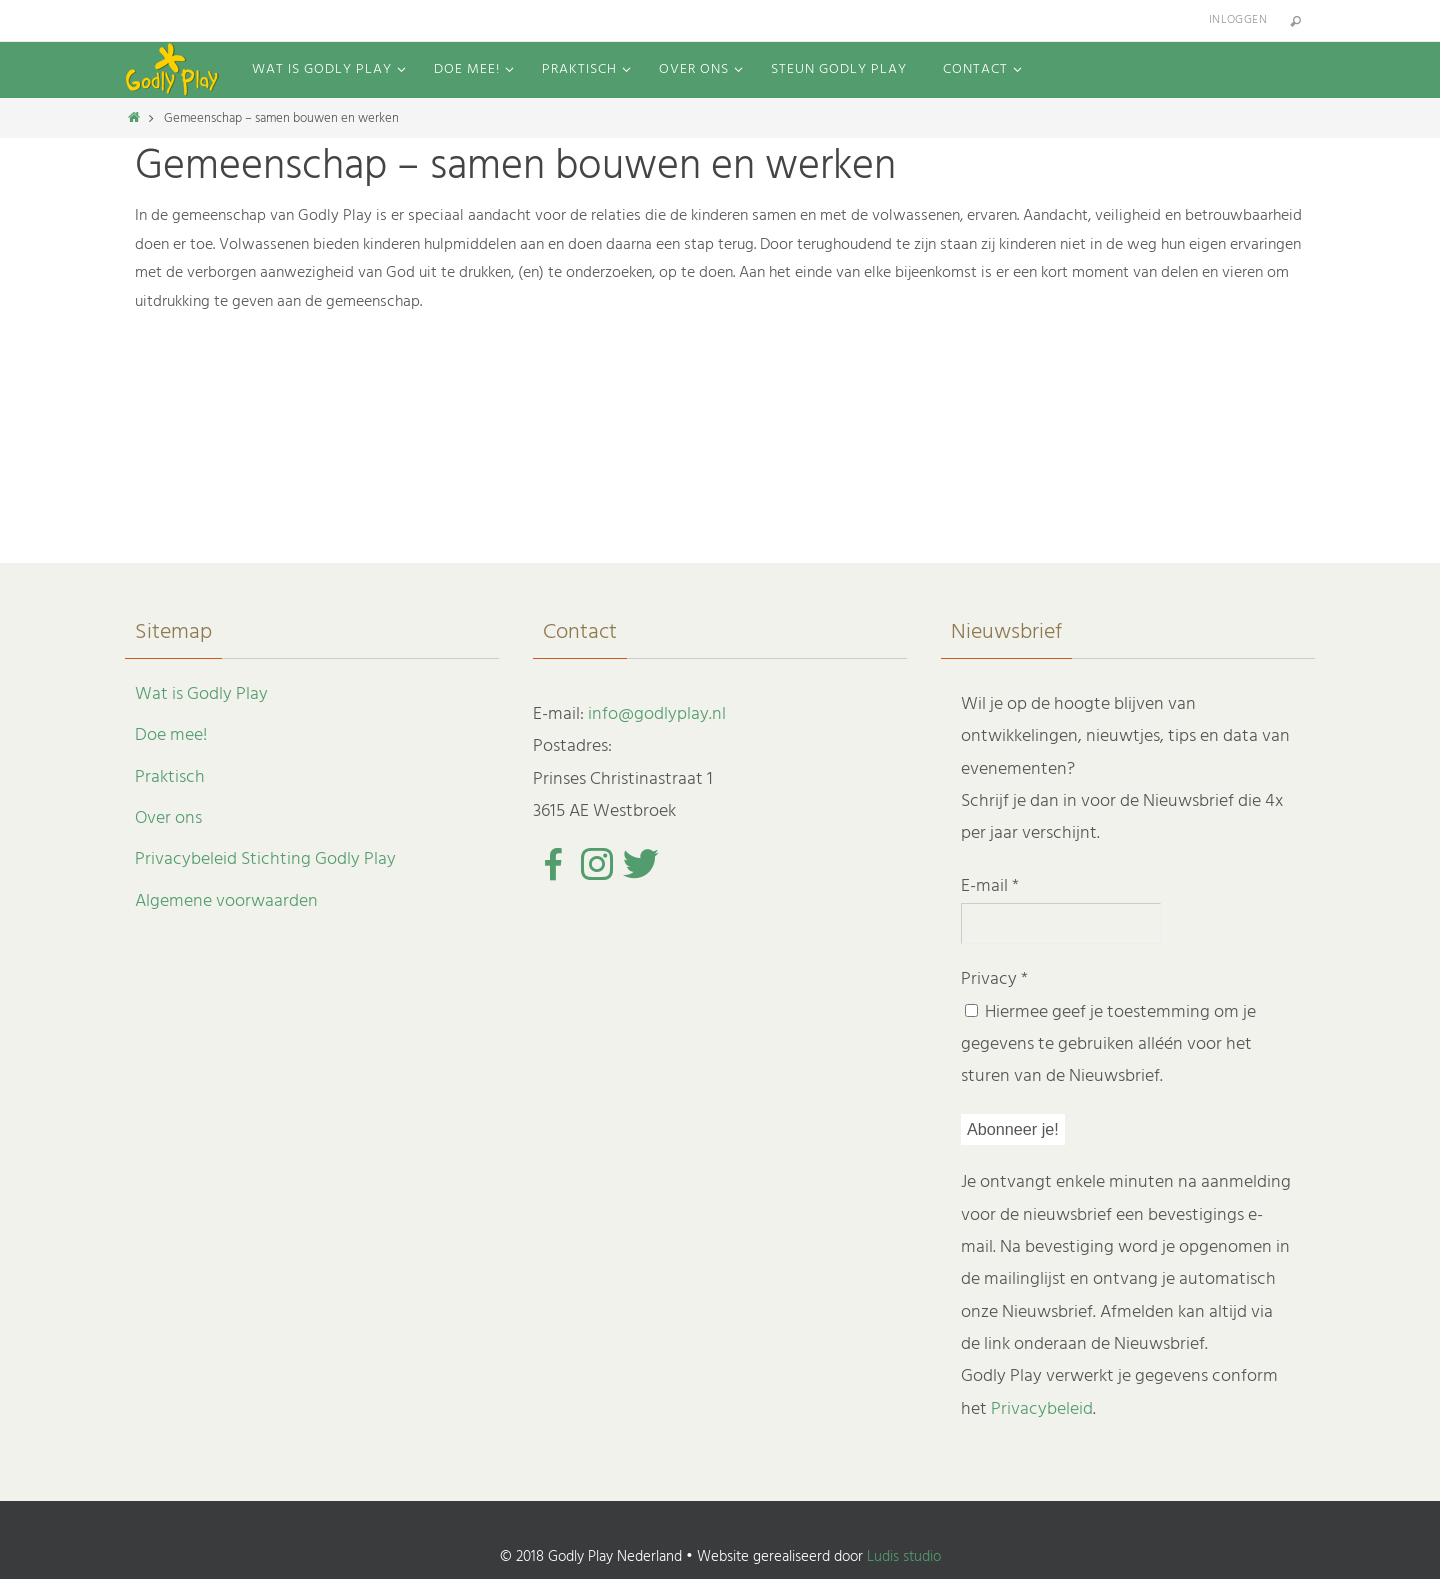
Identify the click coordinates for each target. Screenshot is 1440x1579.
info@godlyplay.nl (657, 714)
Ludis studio (904, 1557)
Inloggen (1238, 20)
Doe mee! (171, 735)
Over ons (168, 818)
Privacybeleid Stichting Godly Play (265, 859)
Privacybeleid (1042, 1409)
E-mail (990, 886)
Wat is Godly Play (201, 694)
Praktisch (170, 777)
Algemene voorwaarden (226, 901)
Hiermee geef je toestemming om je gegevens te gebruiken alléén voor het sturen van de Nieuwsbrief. (1108, 1045)
